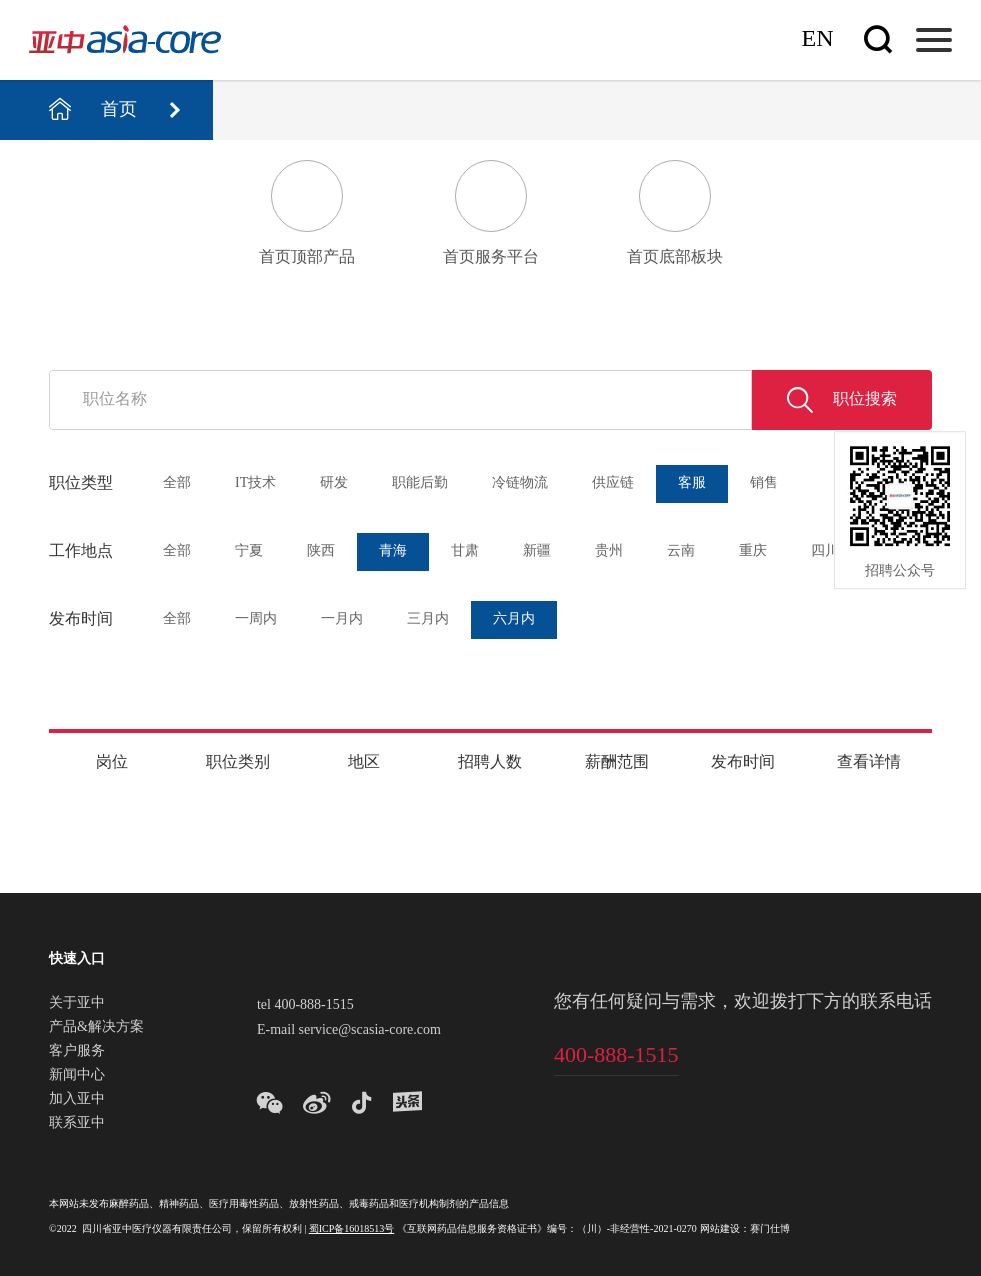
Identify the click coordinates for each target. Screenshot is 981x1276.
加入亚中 (77, 1100)
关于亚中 (77, 1004)
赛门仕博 (770, 1229)
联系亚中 (77, 1124)
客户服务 (77, 1052)
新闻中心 (77, 1076)
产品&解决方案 (96, 1028)
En (818, 39)
